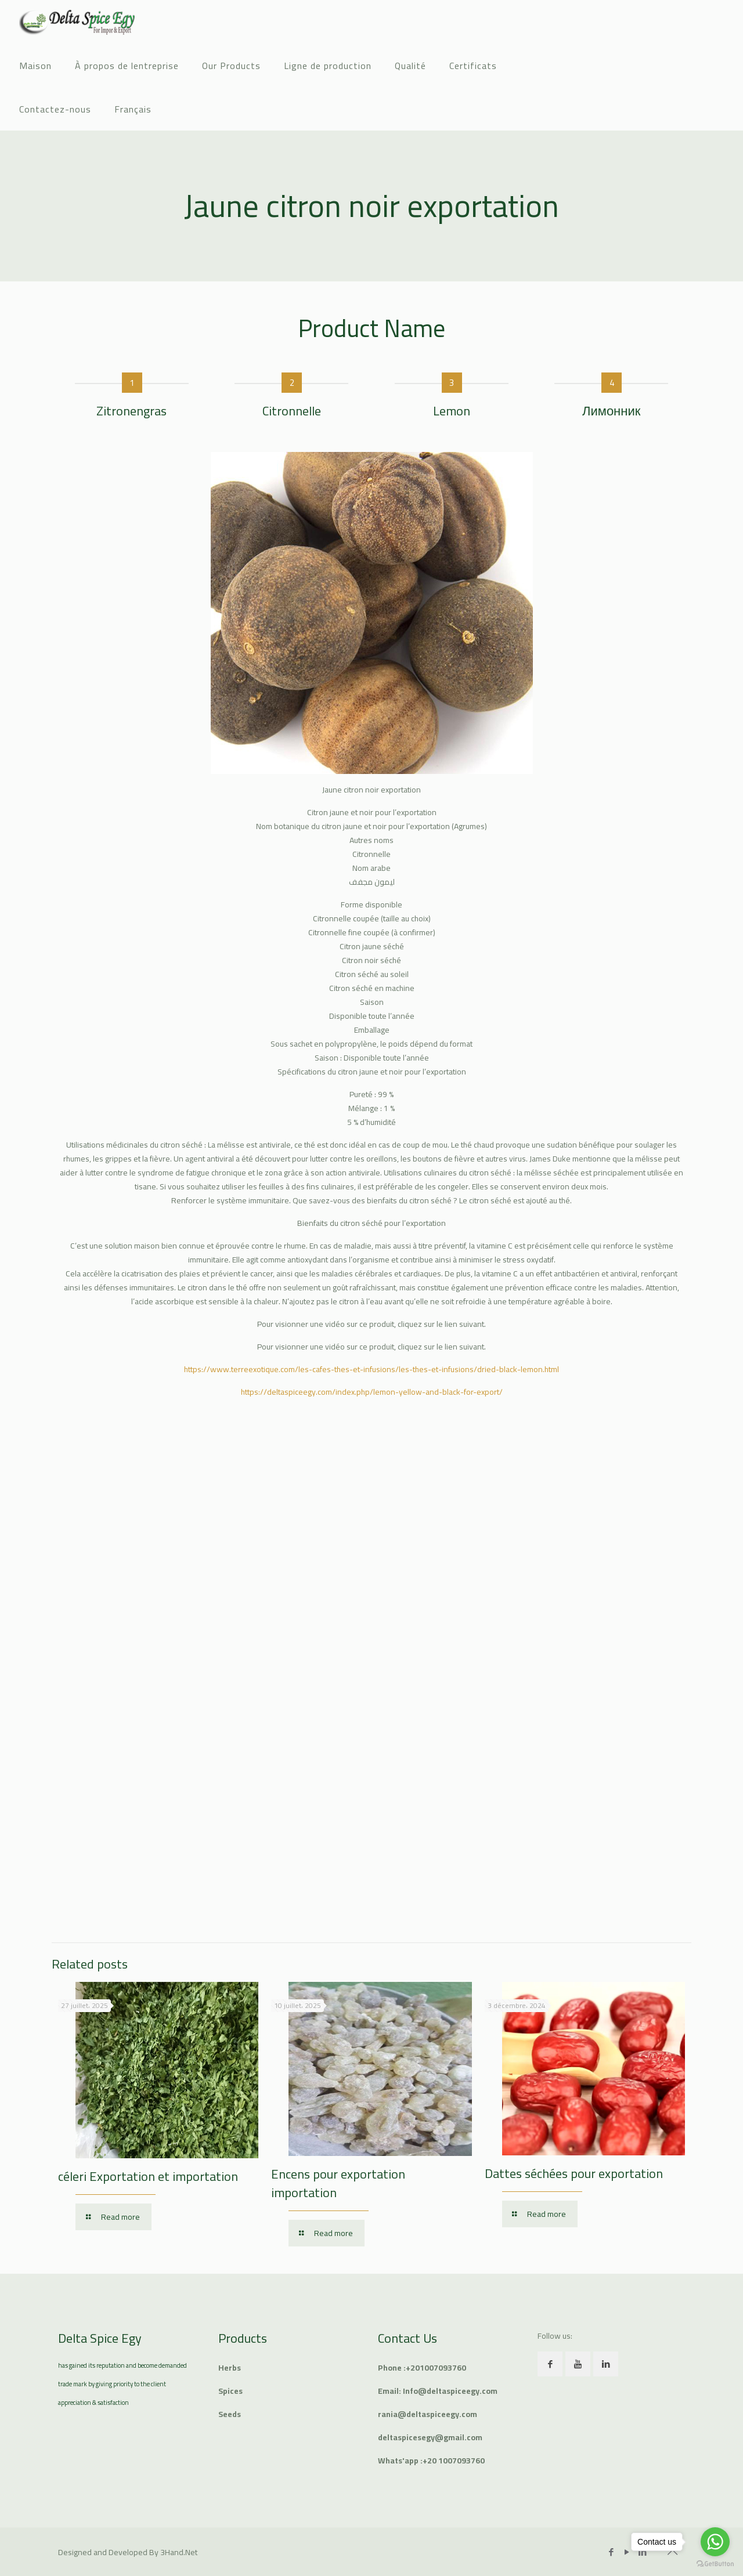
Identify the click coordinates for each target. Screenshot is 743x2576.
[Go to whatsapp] (715, 2541)
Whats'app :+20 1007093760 (431, 2460)
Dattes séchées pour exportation (574, 2173)
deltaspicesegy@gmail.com (430, 2437)
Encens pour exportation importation (338, 2183)
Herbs (229, 2367)
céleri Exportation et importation (148, 2176)
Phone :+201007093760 (422, 2367)
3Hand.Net (178, 2552)
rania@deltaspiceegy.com (427, 2414)
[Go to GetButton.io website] (715, 2564)
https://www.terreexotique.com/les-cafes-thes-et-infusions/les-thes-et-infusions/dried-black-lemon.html (371, 1369)
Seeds (229, 2414)
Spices (230, 2390)
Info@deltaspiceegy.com (450, 2390)
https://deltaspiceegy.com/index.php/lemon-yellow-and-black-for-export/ (372, 1391)
